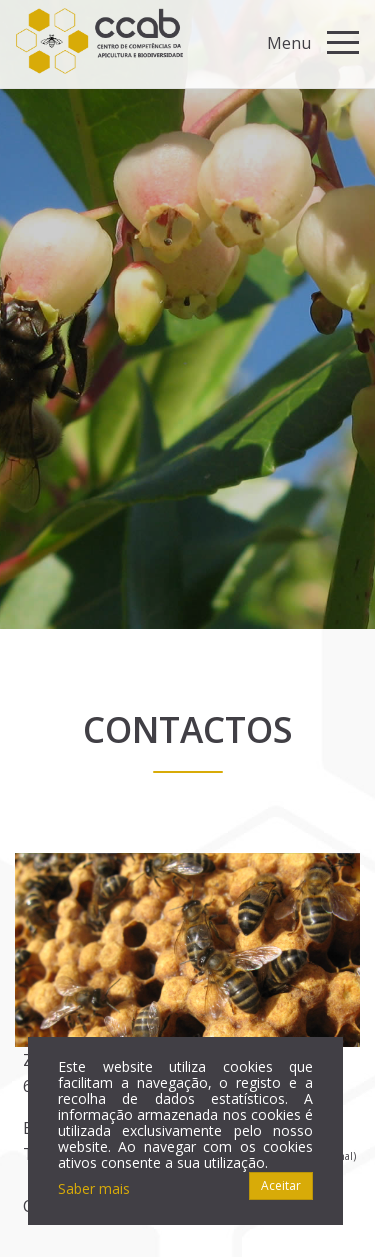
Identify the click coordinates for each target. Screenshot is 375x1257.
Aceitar (281, 1185)
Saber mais (94, 1188)
